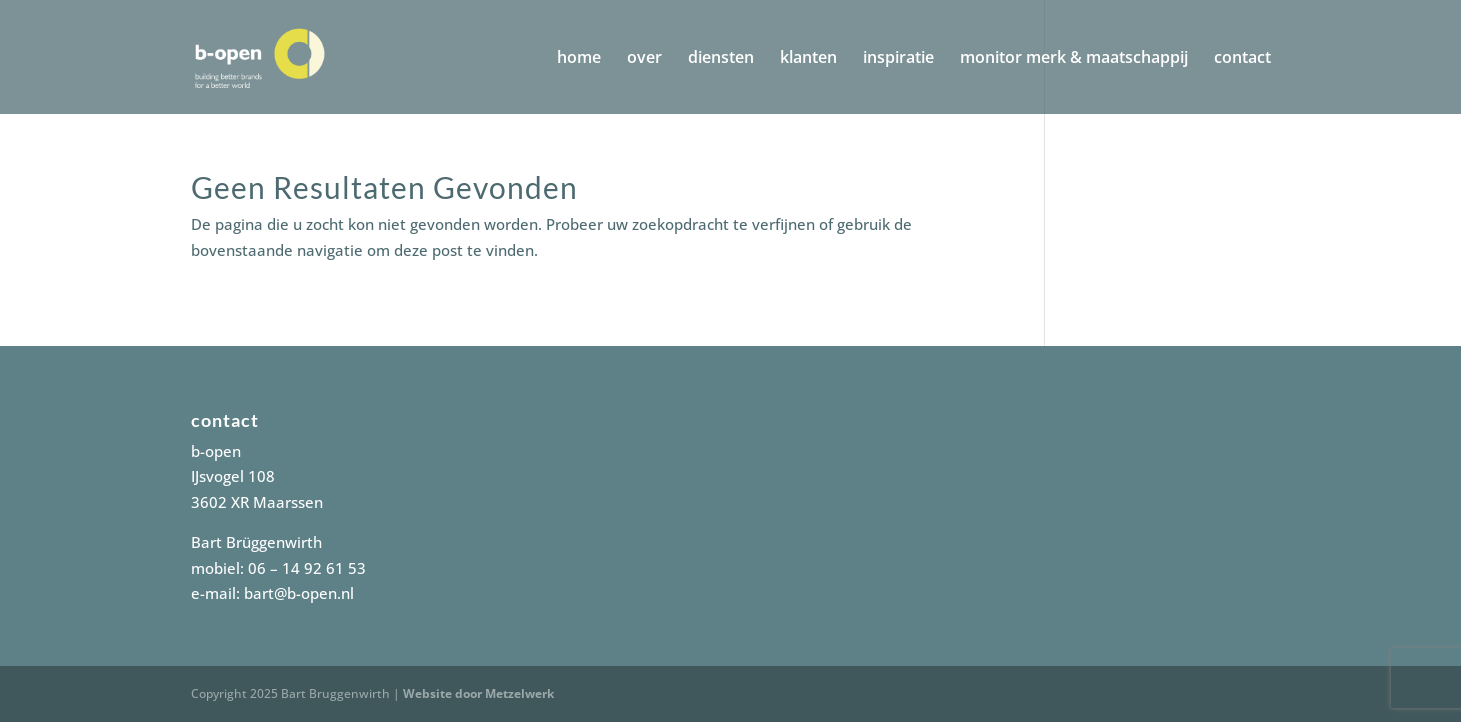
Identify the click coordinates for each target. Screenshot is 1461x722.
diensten (721, 59)
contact (1242, 59)
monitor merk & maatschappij (1074, 59)
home (579, 59)
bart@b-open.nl (299, 593)
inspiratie (898, 59)
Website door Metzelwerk (478, 693)
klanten (808, 59)
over (644, 59)
